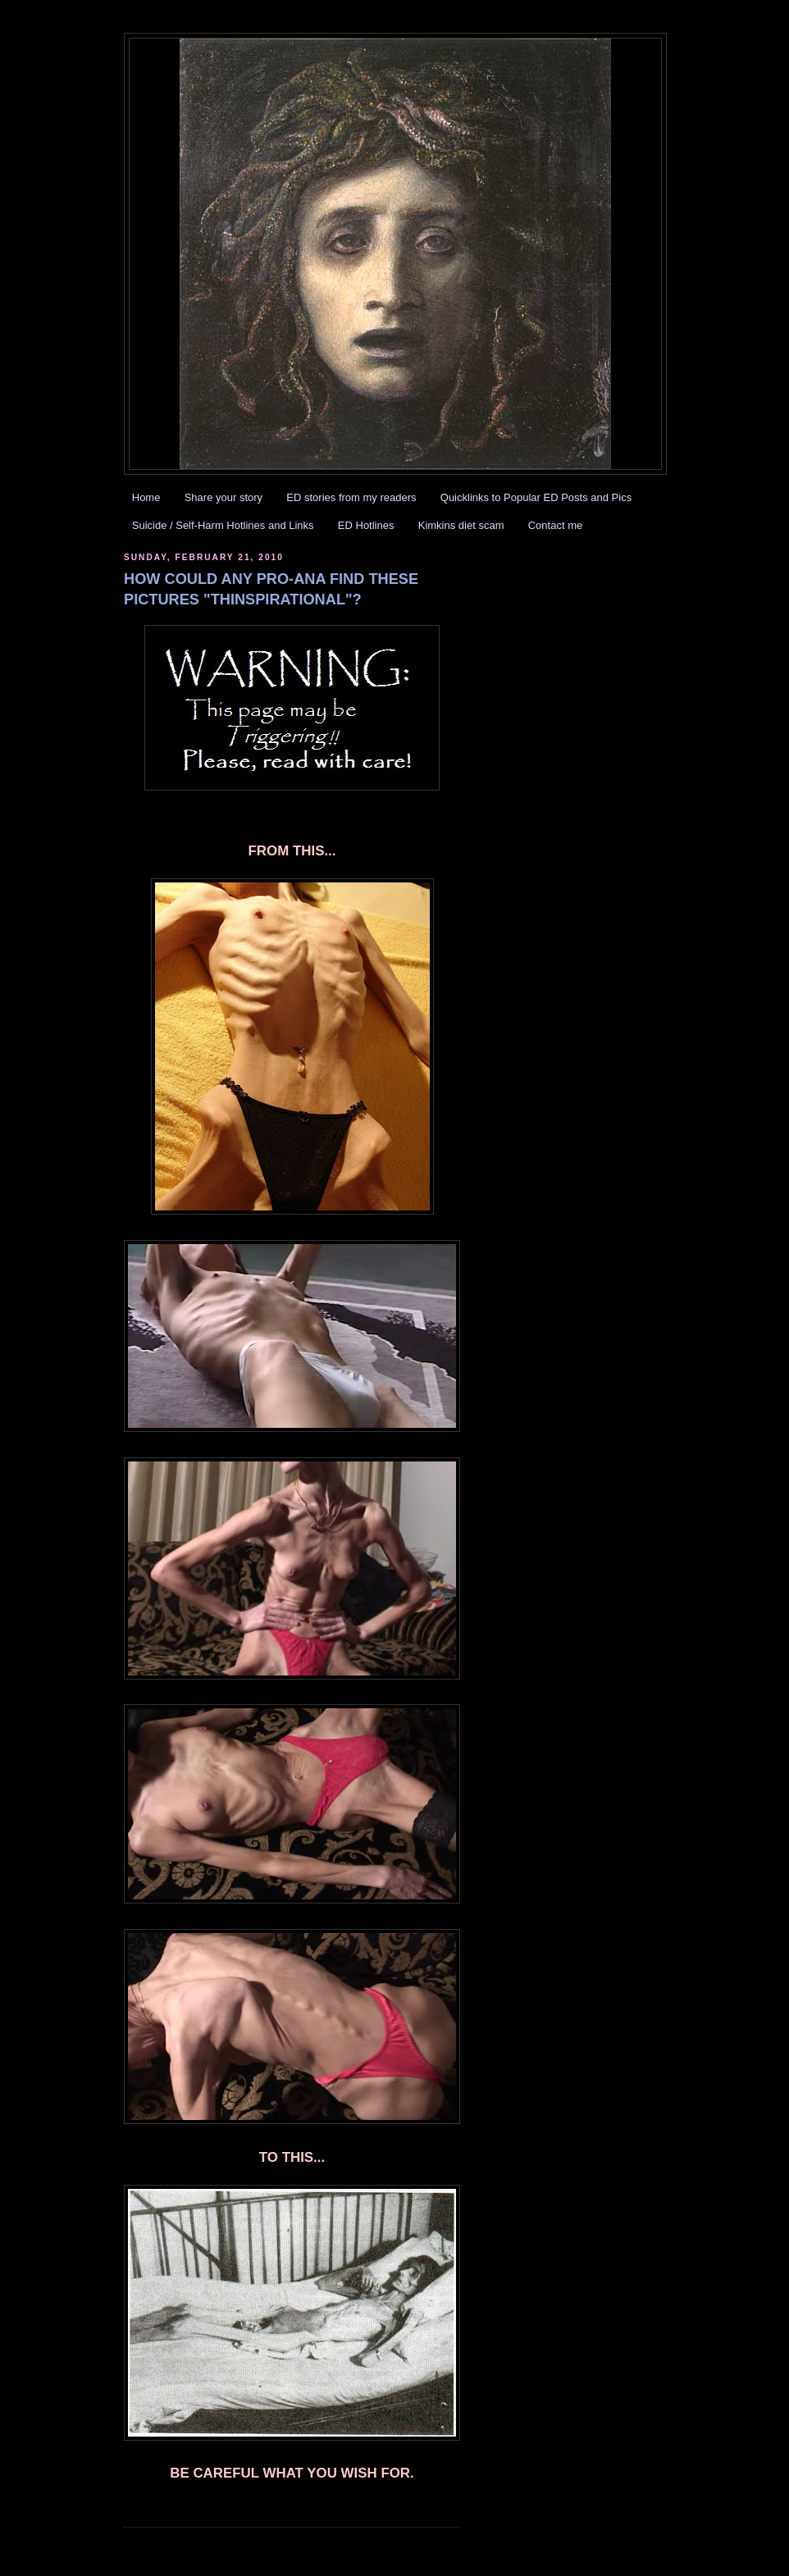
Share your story (223, 497)
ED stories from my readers (351, 497)
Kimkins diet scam (461, 525)
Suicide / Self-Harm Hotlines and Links (223, 525)
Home (146, 497)
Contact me (555, 525)
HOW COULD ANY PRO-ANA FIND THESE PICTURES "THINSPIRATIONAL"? (271, 589)
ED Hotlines (366, 525)
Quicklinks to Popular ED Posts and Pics (536, 497)
